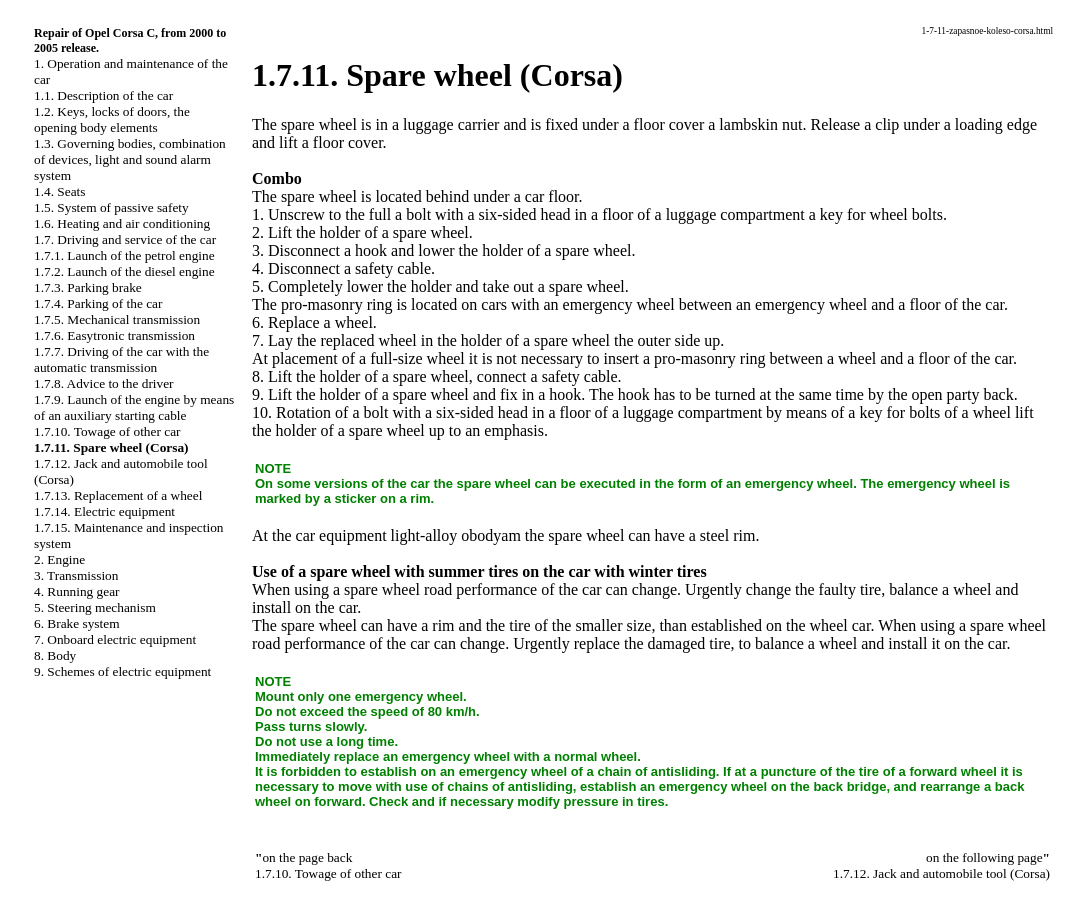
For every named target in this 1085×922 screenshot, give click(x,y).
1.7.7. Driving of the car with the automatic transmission (121, 359)
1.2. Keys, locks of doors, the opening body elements (112, 119)
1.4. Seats (59, 191)
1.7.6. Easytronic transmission (114, 335)
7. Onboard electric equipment (115, 639)
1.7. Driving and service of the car (125, 239)
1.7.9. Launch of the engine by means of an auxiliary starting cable (134, 407)
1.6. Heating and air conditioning (122, 223)
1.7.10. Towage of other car (107, 431)
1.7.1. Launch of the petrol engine (124, 255)
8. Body (55, 655)
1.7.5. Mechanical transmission (117, 319)
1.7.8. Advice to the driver (104, 383)
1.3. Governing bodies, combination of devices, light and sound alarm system (130, 159)
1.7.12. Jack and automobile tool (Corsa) (941, 873)
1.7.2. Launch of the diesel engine (124, 271)
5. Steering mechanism (95, 607)
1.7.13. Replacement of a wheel (118, 495)
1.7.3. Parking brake (88, 287)
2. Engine (59, 559)
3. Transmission (76, 575)
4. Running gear (77, 591)
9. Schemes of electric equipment (122, 671)
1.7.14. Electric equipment (104, 511)
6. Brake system (77, 623)
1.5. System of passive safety (111, 207)
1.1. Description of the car (103, 95)
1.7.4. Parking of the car (98, 303)
